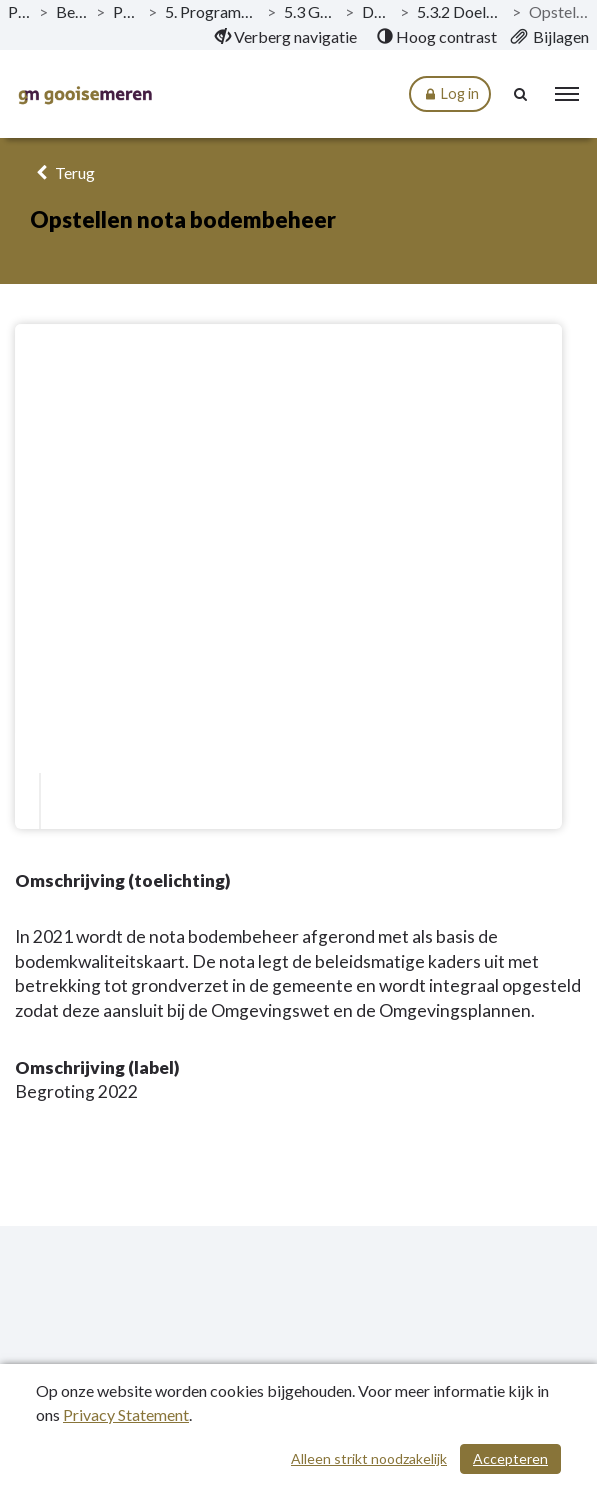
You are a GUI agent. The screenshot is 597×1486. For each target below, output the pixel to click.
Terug (62, 172)
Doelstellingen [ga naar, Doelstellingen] (376, 11)
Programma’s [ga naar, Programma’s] (126, 11)
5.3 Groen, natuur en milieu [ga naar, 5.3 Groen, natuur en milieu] (311, 11)
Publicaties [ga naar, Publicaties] (19, 11)
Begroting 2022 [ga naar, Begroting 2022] (72, 11)
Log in (450, 94)
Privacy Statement (126, 1414)
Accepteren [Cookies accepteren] (510, 1458)
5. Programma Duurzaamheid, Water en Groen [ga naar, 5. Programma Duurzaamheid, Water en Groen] (211, 11)
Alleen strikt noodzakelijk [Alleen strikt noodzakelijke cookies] (369, 1458)
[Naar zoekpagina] (522, 94)
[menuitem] (286, 37)
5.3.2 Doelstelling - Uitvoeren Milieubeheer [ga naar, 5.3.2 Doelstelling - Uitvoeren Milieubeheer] (461, 11)
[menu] (567, 94)
